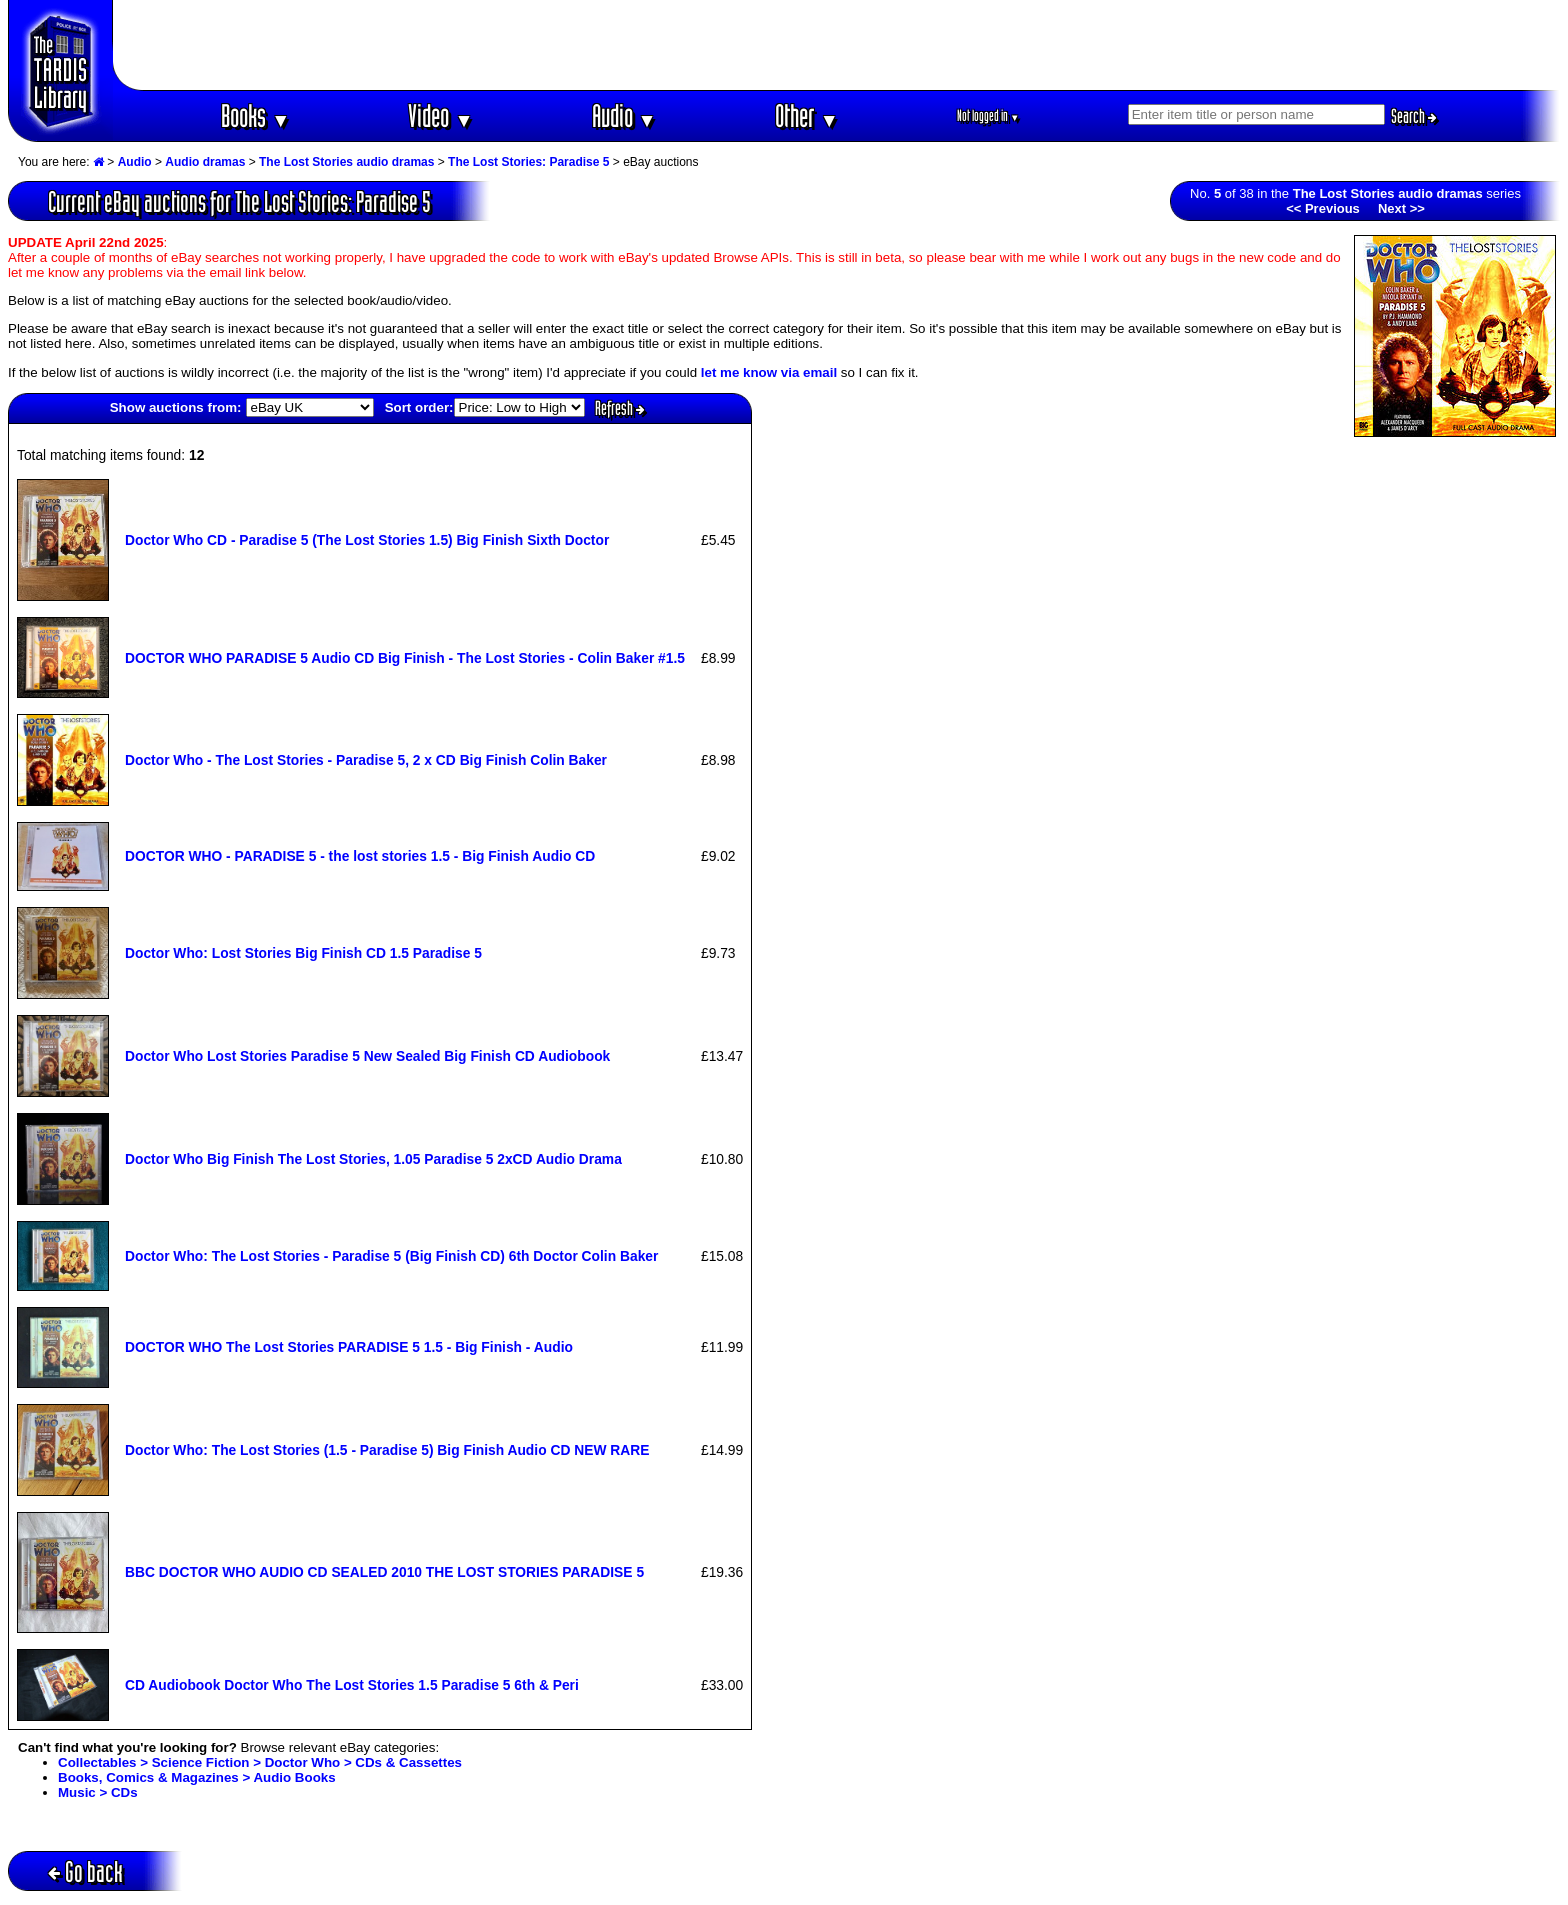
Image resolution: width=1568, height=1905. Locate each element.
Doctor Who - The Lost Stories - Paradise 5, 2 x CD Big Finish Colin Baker (366, 760)
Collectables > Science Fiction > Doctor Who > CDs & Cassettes (260, 1762)
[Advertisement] (837, 45)
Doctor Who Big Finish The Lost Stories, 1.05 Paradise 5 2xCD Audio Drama (373, 1159)
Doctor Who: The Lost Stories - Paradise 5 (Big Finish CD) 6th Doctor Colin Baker (391, 1256)
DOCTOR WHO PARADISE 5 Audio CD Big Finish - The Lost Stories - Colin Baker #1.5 (405, 658)
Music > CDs (98, 1792)
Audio (624, 115)
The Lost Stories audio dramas (346, 162)
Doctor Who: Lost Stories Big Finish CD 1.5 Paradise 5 (303, 953)
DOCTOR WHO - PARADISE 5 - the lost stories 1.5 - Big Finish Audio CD (360, 856)
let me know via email (769, 372)
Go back (85, 1871)
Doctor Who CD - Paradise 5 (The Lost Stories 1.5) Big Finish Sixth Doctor (367, 540)
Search (1414, 116)
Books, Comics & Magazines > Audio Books (197, 1777)
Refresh (620, 408)
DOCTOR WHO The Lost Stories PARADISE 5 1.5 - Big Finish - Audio (349, 1347)
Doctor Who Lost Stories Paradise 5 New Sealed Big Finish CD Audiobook (367, 1056)
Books (255, 115)
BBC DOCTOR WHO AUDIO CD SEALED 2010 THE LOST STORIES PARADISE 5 (384, 1572)
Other (807, 115)
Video (440, 115)
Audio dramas (205, 162)
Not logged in (988, 115)
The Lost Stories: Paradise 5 (528, 162)
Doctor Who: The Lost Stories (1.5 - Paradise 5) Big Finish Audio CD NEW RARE (387, 1450)
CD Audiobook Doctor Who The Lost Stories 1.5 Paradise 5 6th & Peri (352, 1685)
